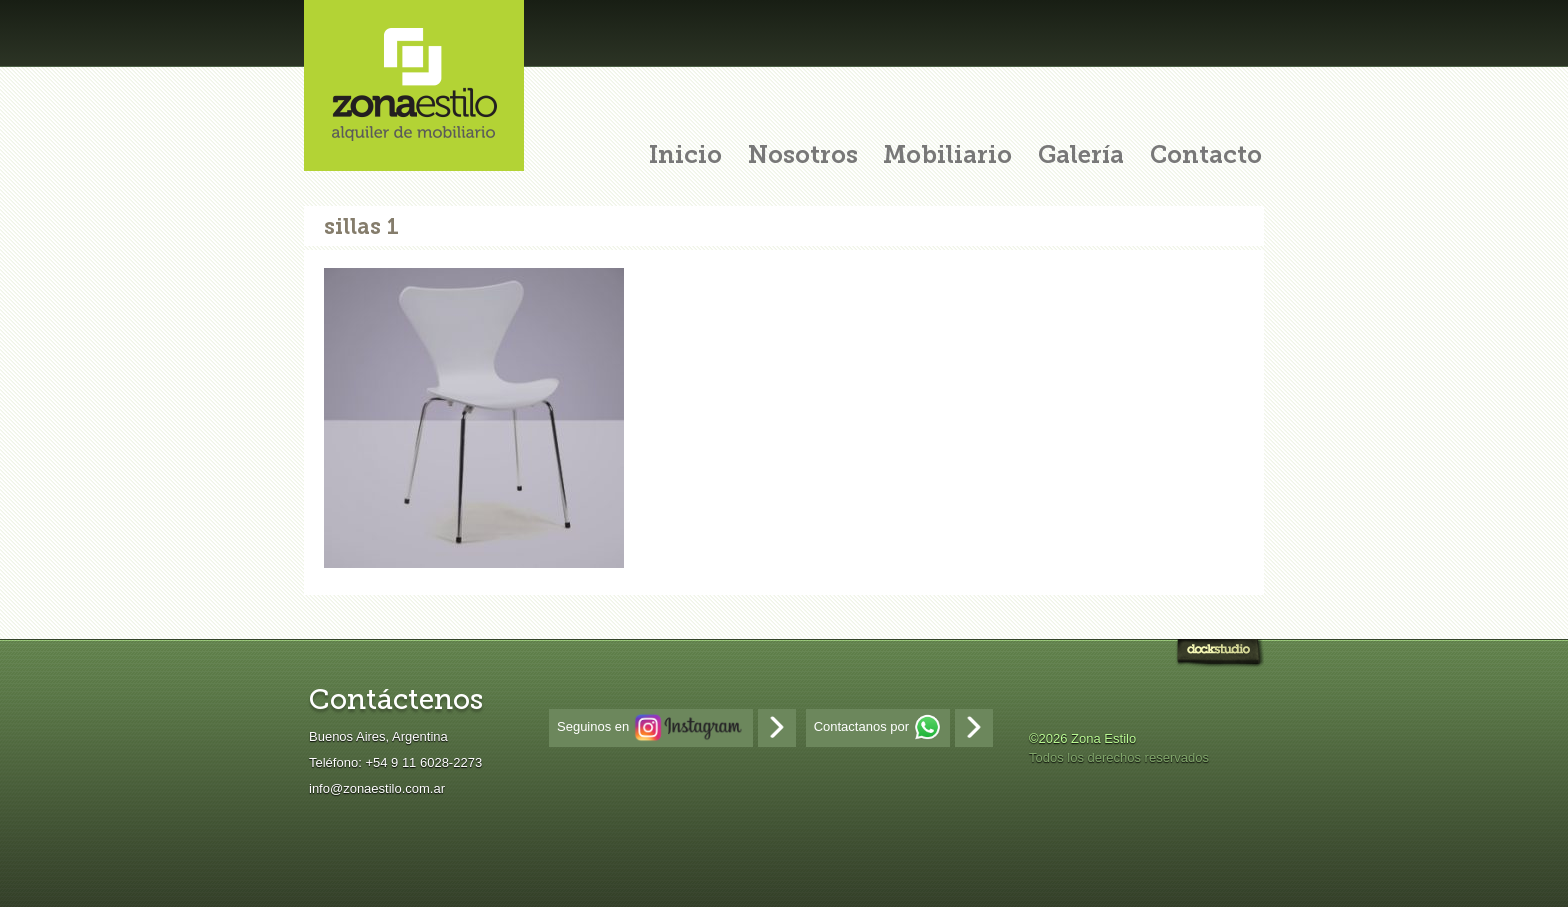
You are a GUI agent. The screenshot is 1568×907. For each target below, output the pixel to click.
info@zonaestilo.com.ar (377, 788)
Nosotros (803, 157)
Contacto (1206, 157)
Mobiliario (947, 157)
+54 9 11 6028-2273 (423, 762)
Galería (1081, 157)
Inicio (685, 157)
